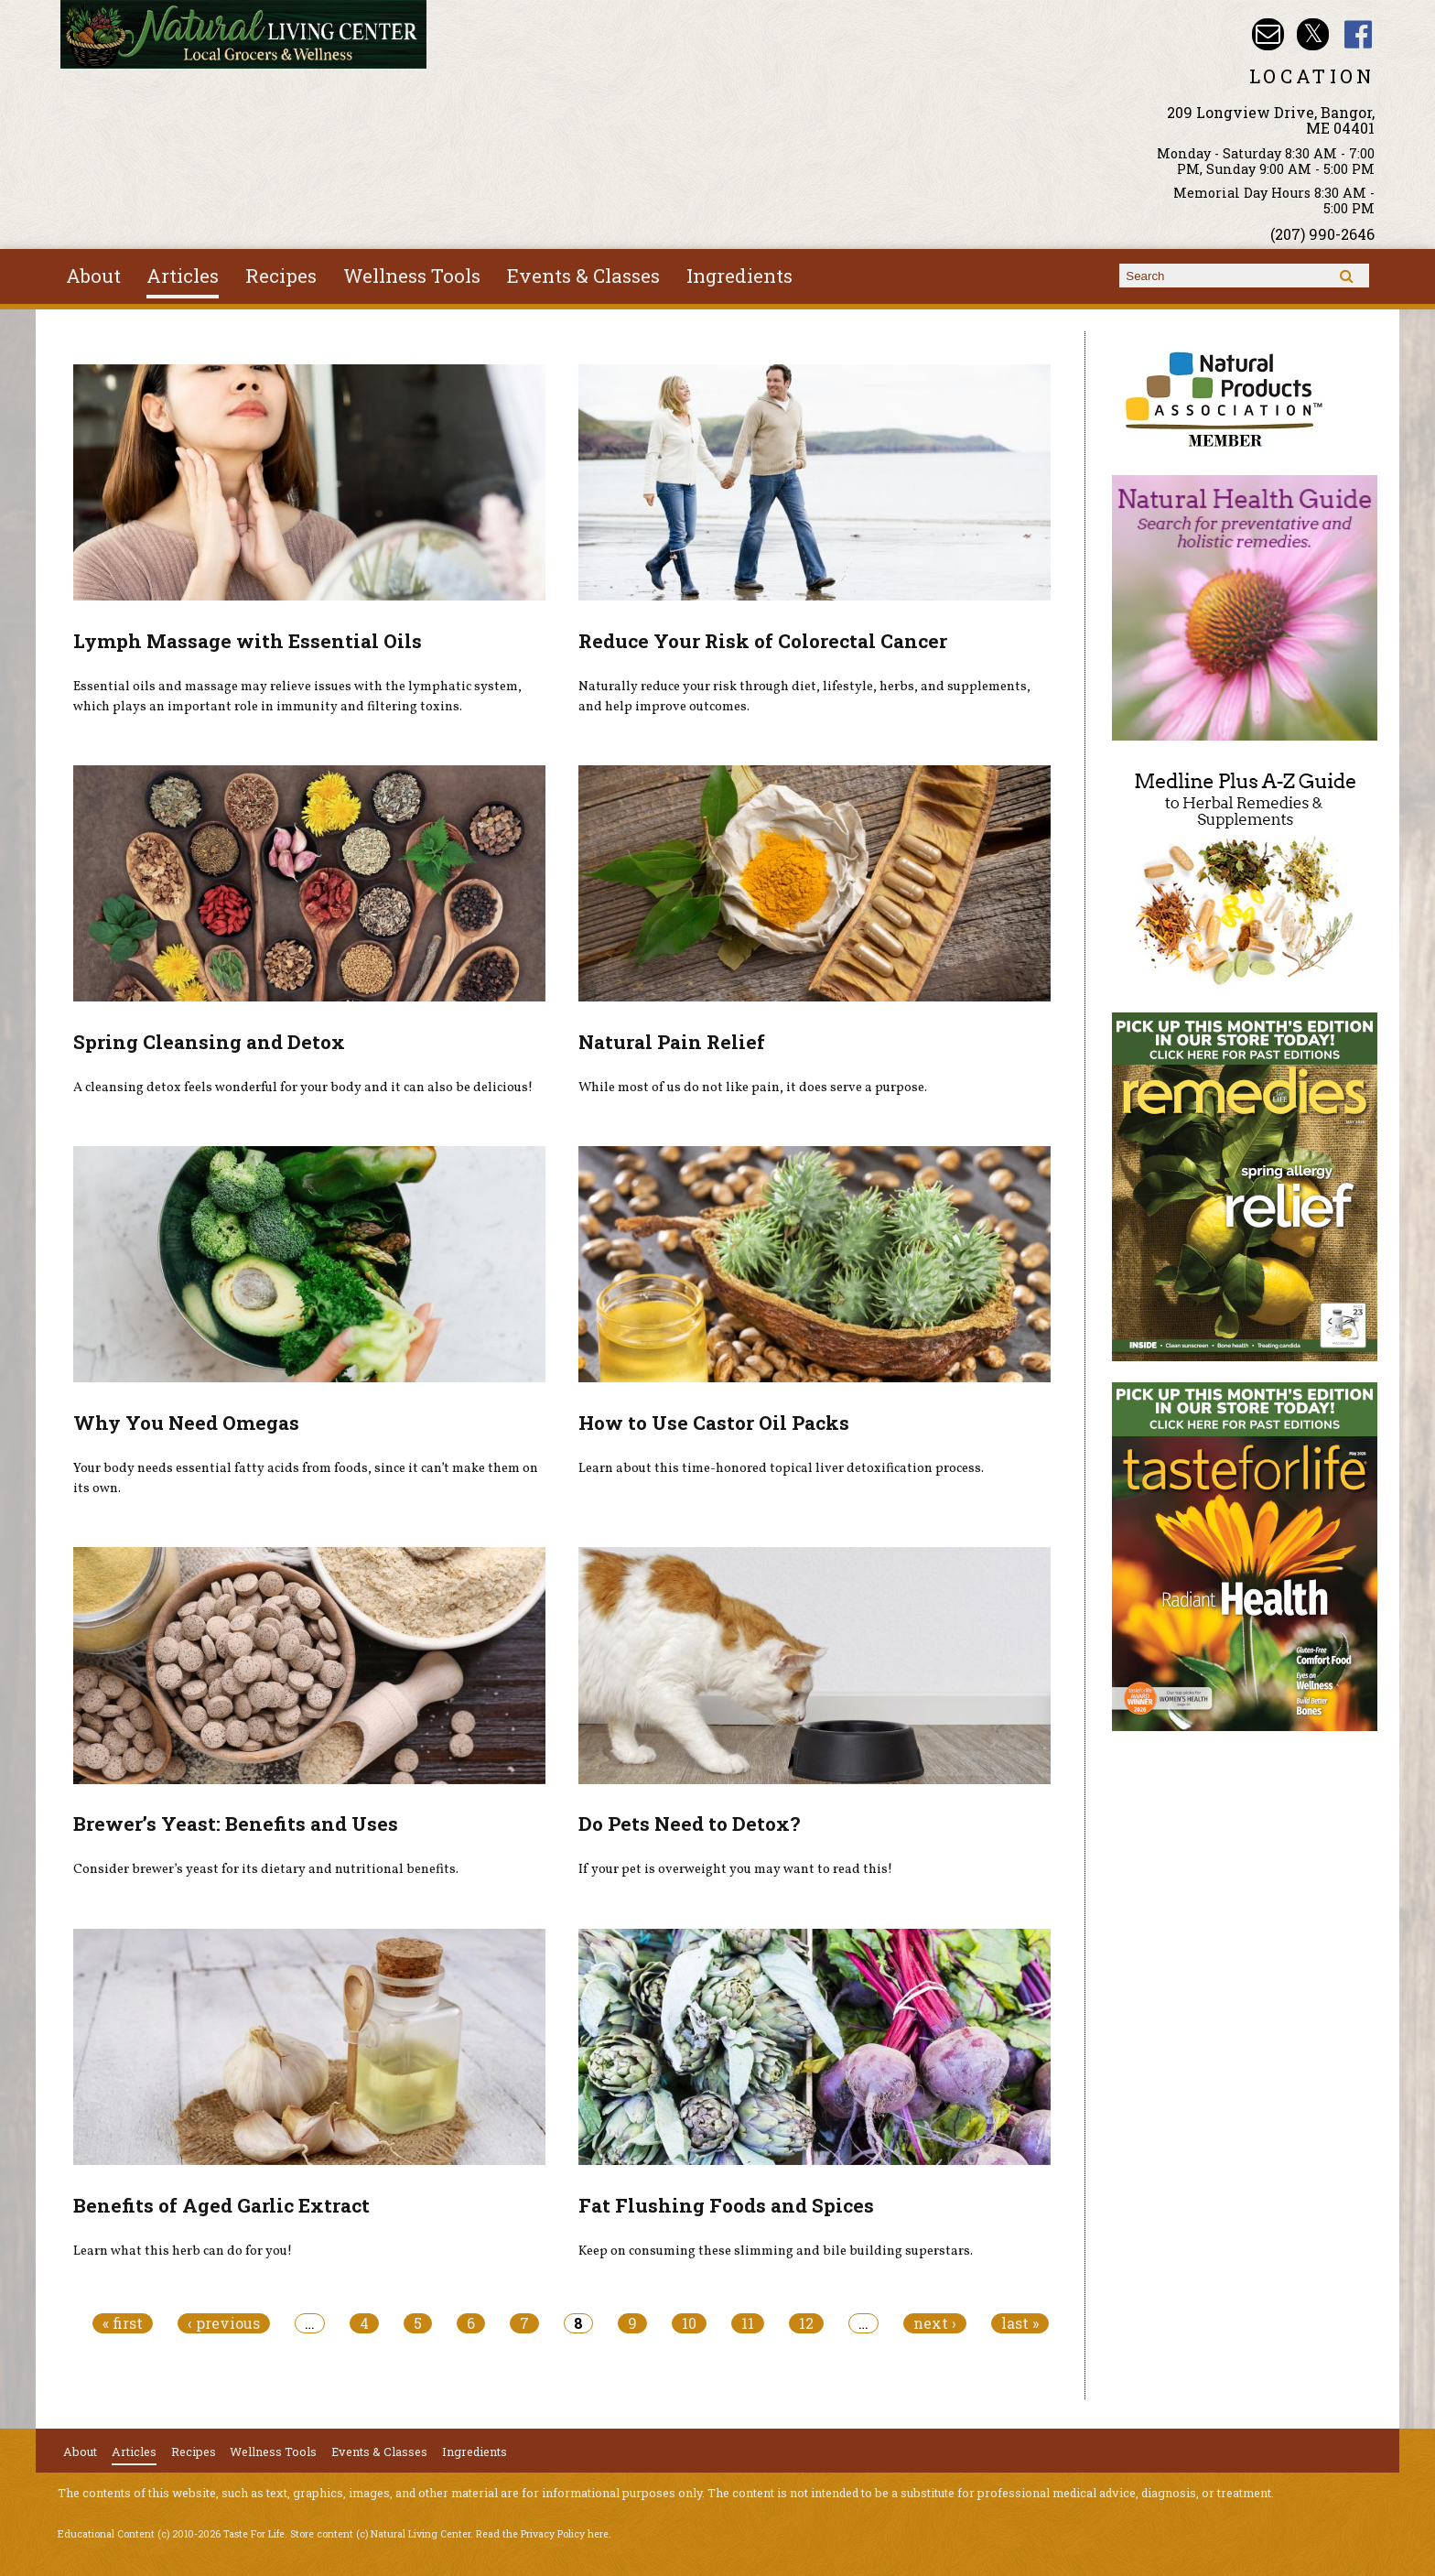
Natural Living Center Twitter (1313, 34)
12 (806, 2323)
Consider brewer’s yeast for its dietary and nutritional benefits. (266, 1869)
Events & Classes (583, 275)
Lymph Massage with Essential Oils (247, 641)
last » (1020, 2323)
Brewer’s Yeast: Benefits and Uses (235, 1823)
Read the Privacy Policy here (542, 2533)
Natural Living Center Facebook (1359, 34)
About (93, 275)
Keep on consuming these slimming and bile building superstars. (775, 2251)
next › (934, 2323)
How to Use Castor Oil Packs (713, 1422)
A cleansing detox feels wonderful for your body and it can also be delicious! (303, 1087)
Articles (182, 275)
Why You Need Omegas (186, 1422)
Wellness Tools (411, 275)
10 (689, 2323)
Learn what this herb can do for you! (182, 2251)
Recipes (281, 275)
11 (747, 2323)
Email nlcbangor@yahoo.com (1268, 34)
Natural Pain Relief (671, 1042)
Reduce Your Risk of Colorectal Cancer (762, 641)
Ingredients (739, 275)
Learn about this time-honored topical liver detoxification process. (781, 1468)
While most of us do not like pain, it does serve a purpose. (752, 1087)
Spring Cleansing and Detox (209, 1042)
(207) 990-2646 (1322, 234)
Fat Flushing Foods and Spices (726, 2205)
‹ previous (224, 2323)
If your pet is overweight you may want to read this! (735, 1869)
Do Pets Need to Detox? (689, 1823)
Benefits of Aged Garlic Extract (221, 2205)
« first (122, 2323)
